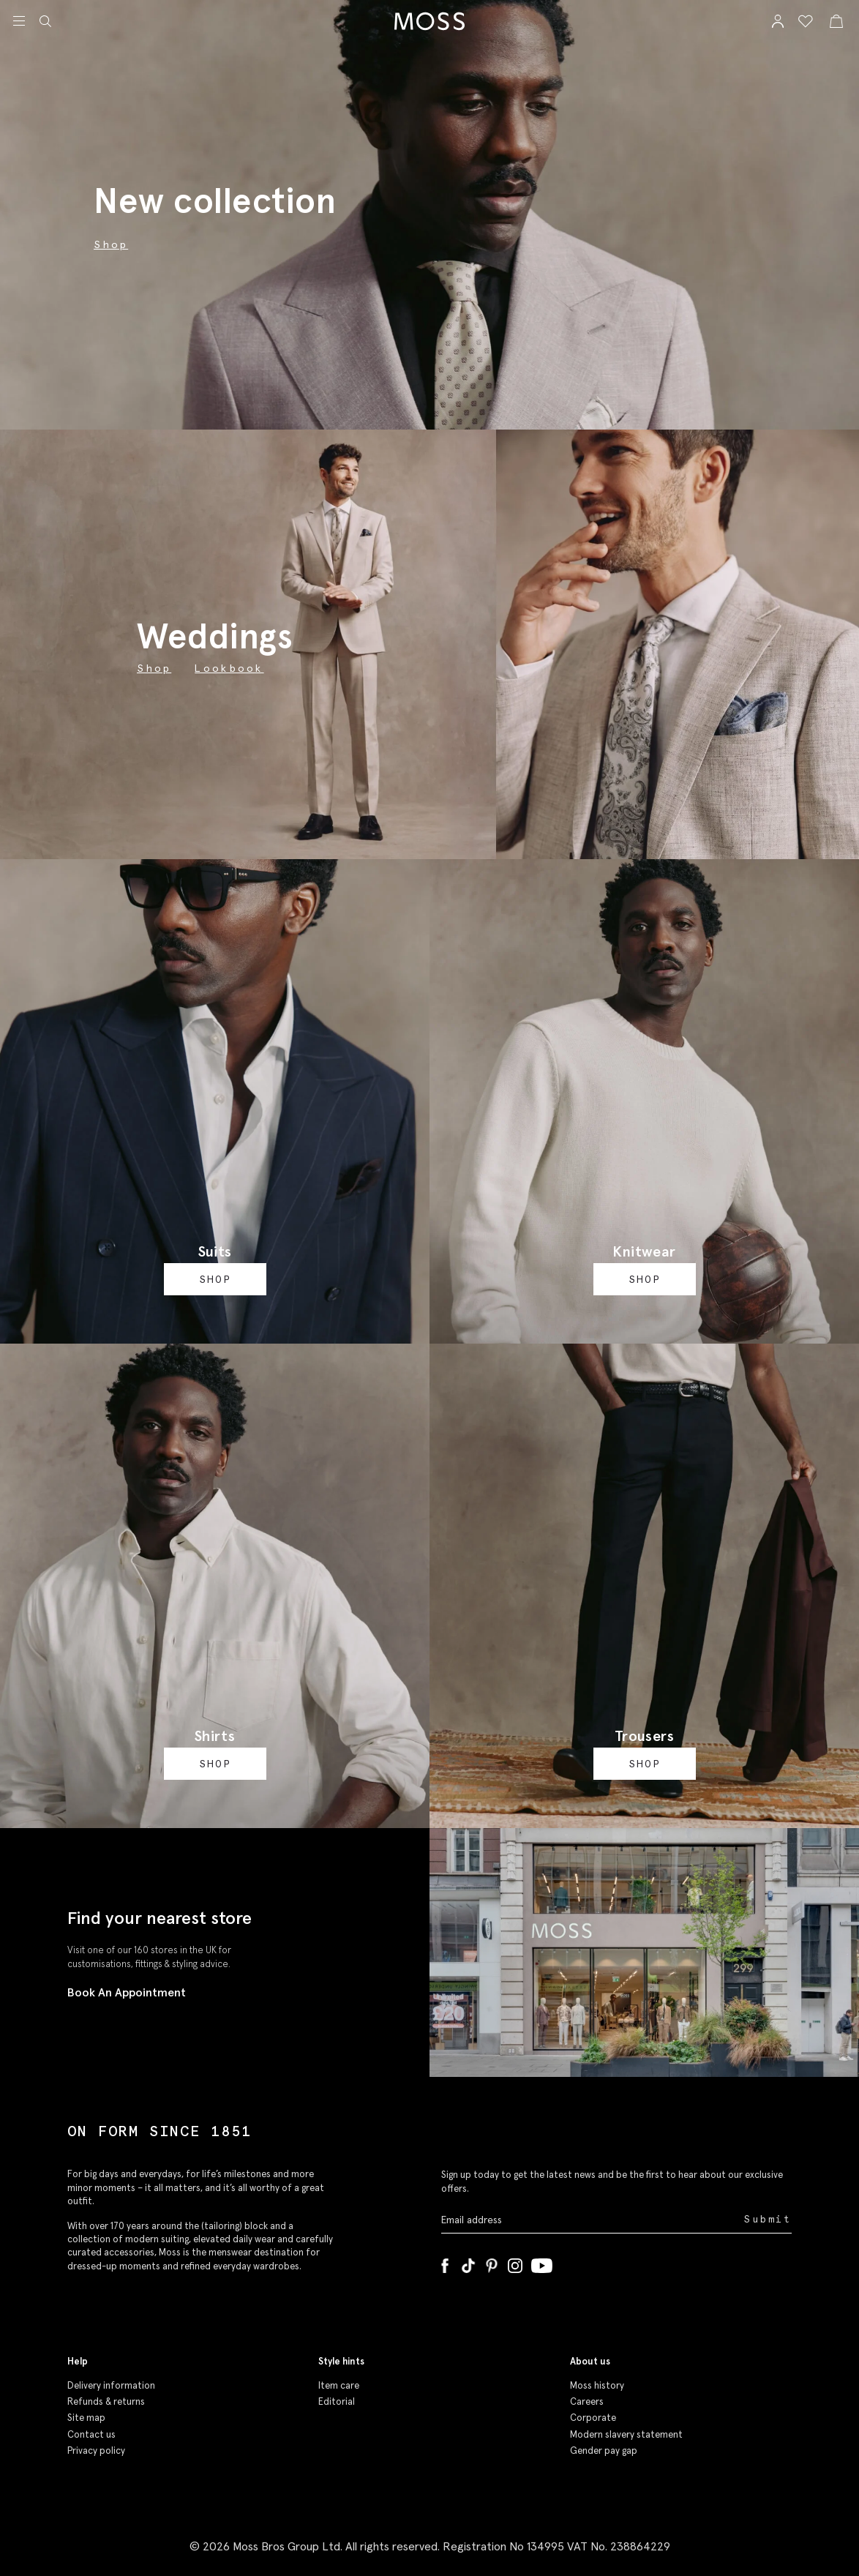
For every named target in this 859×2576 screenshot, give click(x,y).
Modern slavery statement (626, 2434)
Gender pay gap (603, 2450)
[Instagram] (515, 2262)
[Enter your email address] (591, 2220)
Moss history (597, 2385)
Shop (154, 668)
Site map (86, 2417)
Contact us (91, 2434)
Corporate (593, 2417)
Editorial (336, 2401)
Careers (587, 2401)
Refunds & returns (106, 2401)
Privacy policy (96, 2450)
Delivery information (111, 2385)
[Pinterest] (491, 2262)
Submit (768, 2219)
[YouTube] (541, 2262)
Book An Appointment (126, 1992)
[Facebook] (445, 2262)
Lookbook (229, 668)
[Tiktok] (468, 2262)
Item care (338, 2385)
